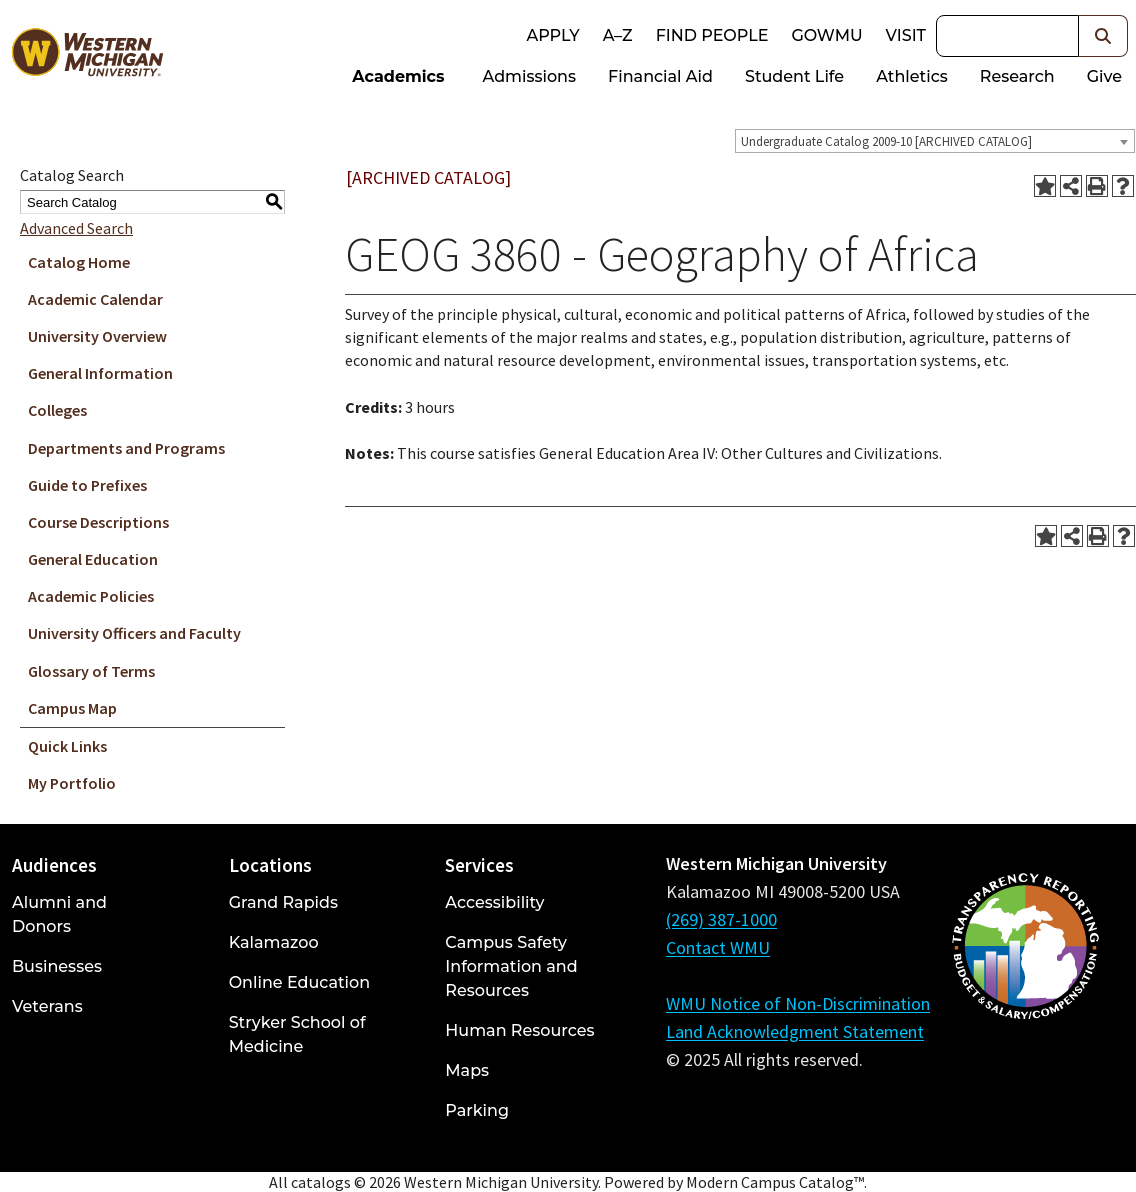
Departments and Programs (126, 448)
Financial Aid (660, 76)
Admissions (530, 76)
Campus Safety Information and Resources (511, 966)
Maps (467, 1070)
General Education (93, 559)
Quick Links (67, 746)
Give (1104, 76)
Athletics (912, 76)
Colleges (57, 410)
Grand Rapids (283, 902)
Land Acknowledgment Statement (795, 1031)
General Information (100, 373)
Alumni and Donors (59, 914)
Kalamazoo (274, 942)
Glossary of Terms (91, 671)
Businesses (57, 966)
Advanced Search (76, 228)
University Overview (97, 336)
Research (1017, 76)
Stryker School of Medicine (297, 1034)
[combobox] (935, 141)
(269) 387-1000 (721, 919)
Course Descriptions (98, 522)
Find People (712, 35)
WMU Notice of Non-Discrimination (798, 1003)
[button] (1103, 36)
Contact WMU (718, 947)
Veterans (47, 1006)
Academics (398, 76)
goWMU (826, 35)
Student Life (794, 76)
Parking (477, 1110)
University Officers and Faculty (134, 633)
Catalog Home (79, 262)
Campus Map (72, 708)
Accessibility (494, 902)
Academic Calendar (95, 299)
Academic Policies (91, 596)
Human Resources (519, 1030)
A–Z (618, 35)
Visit (906, 35)
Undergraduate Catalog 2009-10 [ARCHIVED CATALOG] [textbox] (886, 141)
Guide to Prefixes (87, 485)
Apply (552, 35)
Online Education (299, 982)
